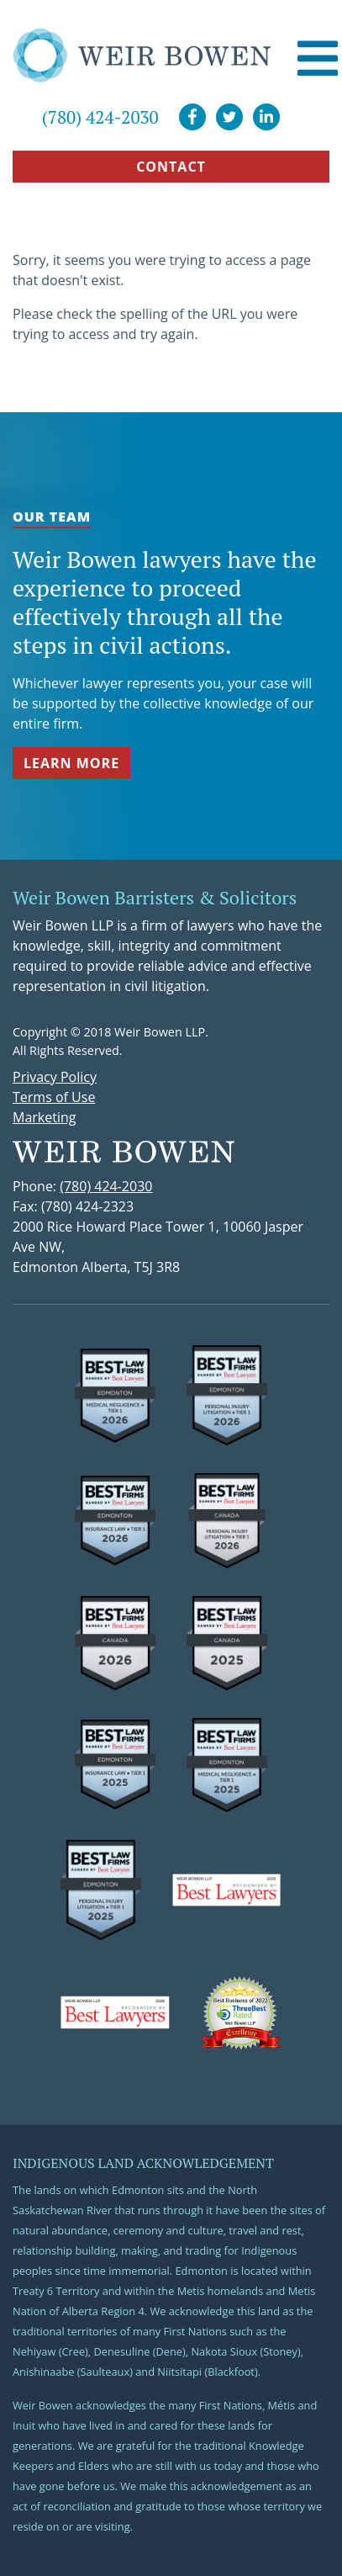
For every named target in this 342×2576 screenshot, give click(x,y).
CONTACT (171, 166)
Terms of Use (54, 1097)
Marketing (44, 1117)
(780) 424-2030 (100, 117)
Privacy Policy (55, 1077)
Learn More (71, 763)
